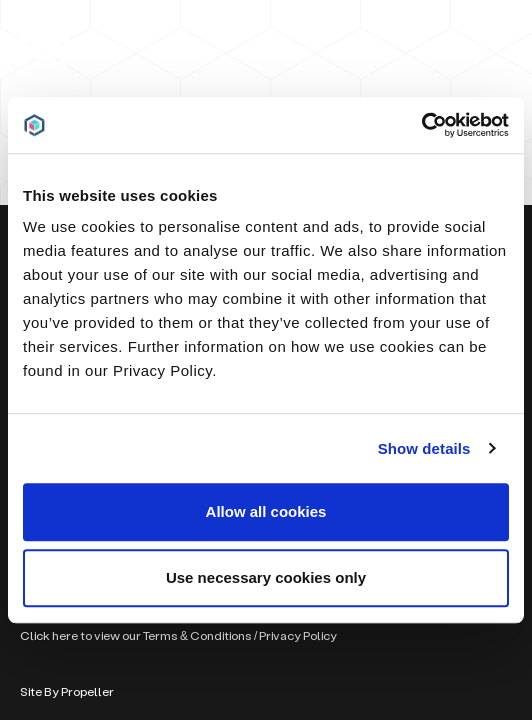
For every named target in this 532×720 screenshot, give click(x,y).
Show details (424, 448)
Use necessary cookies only (266, 577)
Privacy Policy (298, 635)
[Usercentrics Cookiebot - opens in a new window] (421, 125)
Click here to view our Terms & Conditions (136, 635)
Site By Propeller (67, 691)
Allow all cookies (266, 511)
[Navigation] (488, 49)
